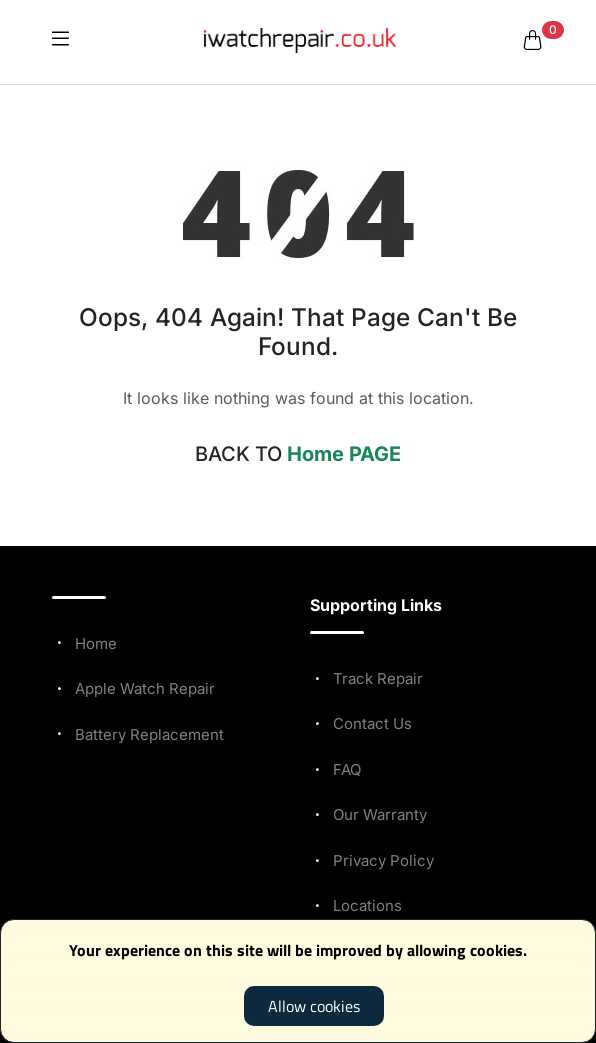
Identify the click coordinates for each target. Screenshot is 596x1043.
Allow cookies (314, 1006)
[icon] (60, 40)
